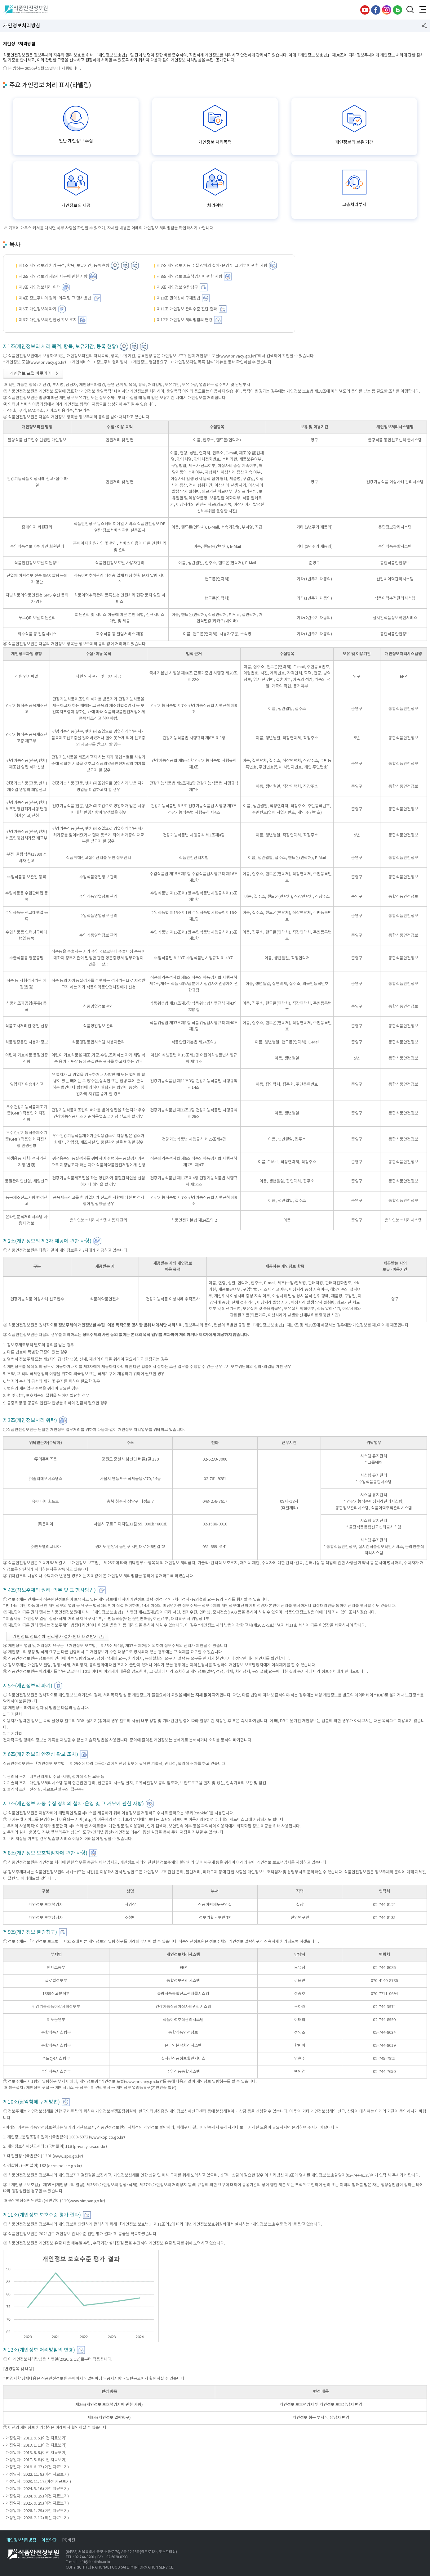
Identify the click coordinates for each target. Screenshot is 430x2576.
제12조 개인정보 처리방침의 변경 (184, 319)
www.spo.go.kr (68, 2156)
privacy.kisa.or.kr (90, 2146)
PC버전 (68, 2540)
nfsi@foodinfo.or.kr (94, 2562)
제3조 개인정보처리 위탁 (39, 287)
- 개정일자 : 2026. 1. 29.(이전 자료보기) (36, 2510)
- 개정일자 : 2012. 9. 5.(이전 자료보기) (35, 2437)
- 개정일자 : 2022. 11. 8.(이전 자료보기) (36, 2474)
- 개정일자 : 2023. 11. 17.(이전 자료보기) (37, 2481)
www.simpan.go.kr (87, 2201)
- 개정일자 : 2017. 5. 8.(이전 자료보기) (35, 2459)
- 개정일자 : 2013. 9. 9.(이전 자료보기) (35, 2452)
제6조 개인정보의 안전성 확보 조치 (48, 319)
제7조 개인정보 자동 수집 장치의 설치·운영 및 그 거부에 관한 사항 (212, 265)
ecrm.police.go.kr (64, 2165)
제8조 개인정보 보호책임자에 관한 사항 (189, 276)
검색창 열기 (409, 10)
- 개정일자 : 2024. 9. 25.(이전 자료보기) (36, 2496)
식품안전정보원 (25, 10)
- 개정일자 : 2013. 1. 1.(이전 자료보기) (35, 2445)
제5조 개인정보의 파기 (37, 309)
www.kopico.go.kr (107, 2137)
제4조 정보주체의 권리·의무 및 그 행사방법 (55, 298)
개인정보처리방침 (21, 2540)
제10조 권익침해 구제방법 (178, 298)
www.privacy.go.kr (237, 355)
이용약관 (49, 2540)
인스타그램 (386, 10)
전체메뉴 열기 (422, 10)
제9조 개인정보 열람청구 (177, 287)
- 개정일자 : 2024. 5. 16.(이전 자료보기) (36, 2488)
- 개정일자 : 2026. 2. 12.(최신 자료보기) (36, 2517)
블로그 (397, 10)
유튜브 (365, 10)
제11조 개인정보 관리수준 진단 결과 (187, 309)
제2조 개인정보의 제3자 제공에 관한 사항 (53, 276)
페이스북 (375, 10)
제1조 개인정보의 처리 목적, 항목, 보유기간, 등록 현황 (64, 265)
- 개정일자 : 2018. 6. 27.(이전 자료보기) (36, 2467)
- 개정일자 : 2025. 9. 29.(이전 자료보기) (36, 2503)
